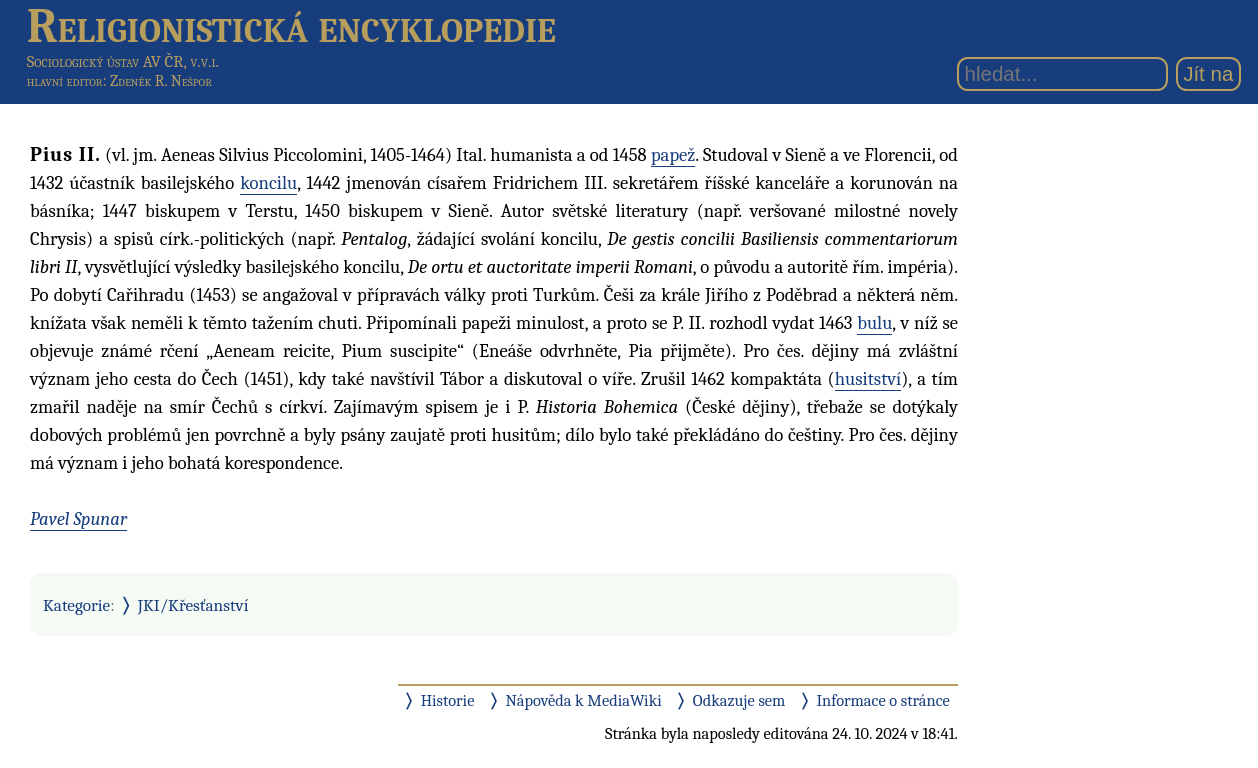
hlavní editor (65, 81)
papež (673, 155)
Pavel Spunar (78, 519)
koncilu (268, 183)
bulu (874, 323)
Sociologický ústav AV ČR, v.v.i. (123, 61)
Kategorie (76, 605)
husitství (868, 379)
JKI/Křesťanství (193, 605)
